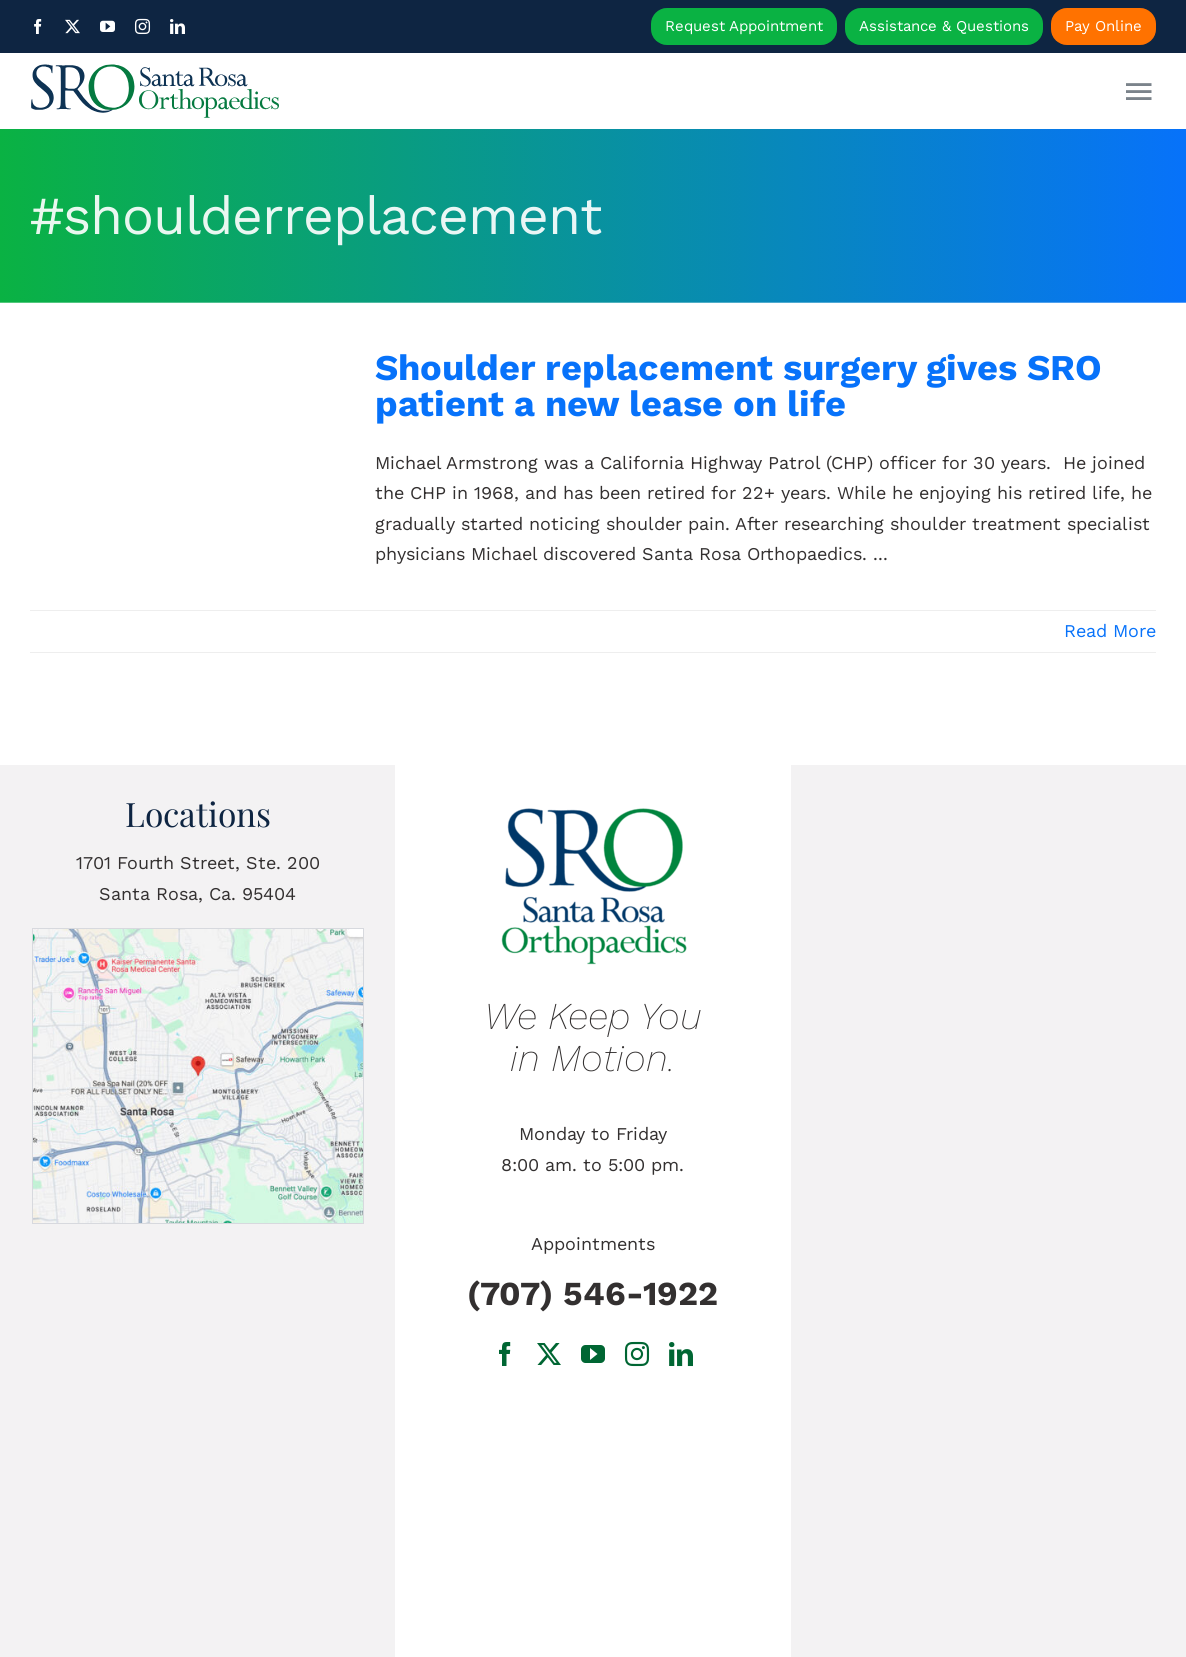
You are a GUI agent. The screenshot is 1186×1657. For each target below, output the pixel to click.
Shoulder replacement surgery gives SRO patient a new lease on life (738, 385)
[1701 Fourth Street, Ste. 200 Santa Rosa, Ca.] (198, 937)
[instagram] (142, 26)
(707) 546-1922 (592, 1293)
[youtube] (107, 26)
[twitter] (72, 26)
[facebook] (37, 26)
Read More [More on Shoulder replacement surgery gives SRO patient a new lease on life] (1110, 630)
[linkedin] (177, 26)
